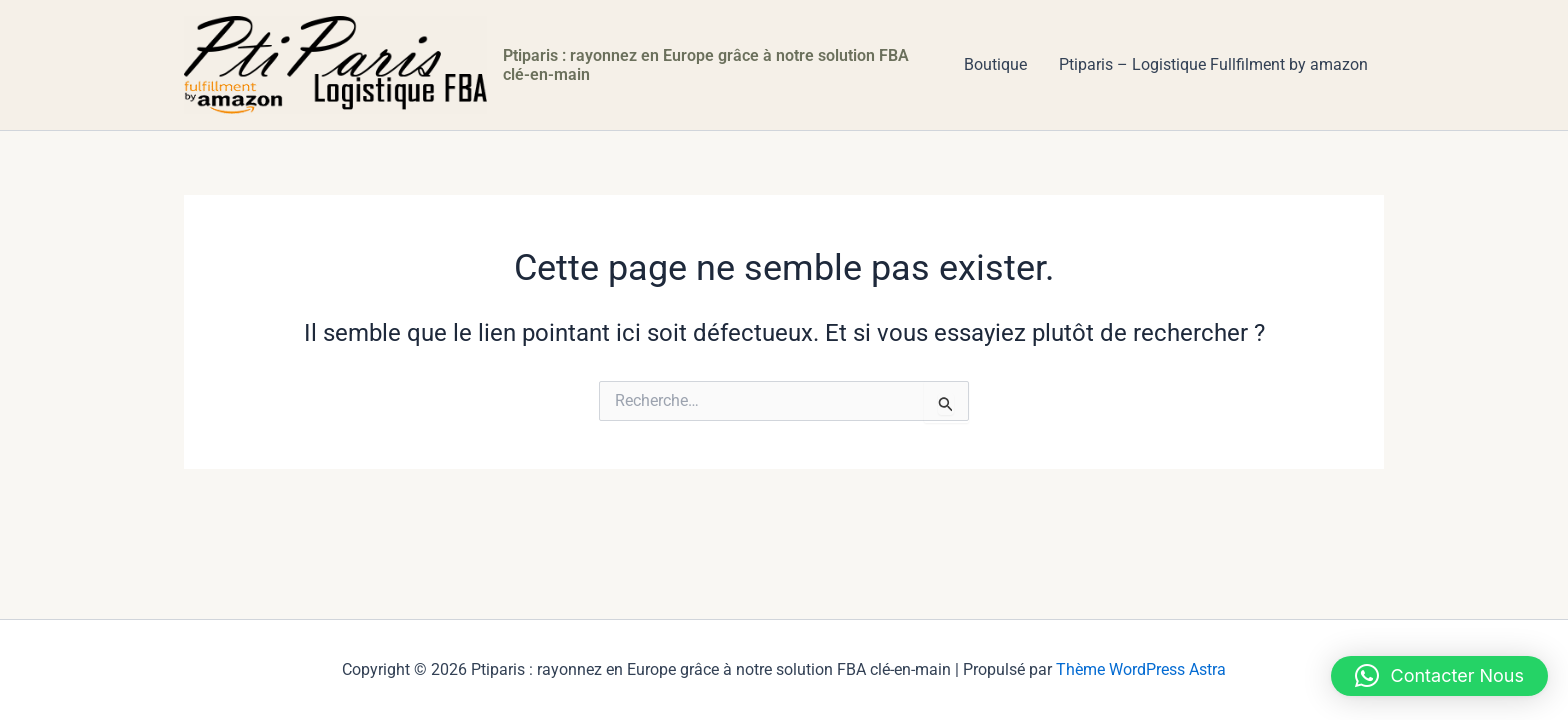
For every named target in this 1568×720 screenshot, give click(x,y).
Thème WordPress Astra (1141, 669)
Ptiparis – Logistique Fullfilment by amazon (1213, 64)
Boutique (995, 64)
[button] (1440, 676)
